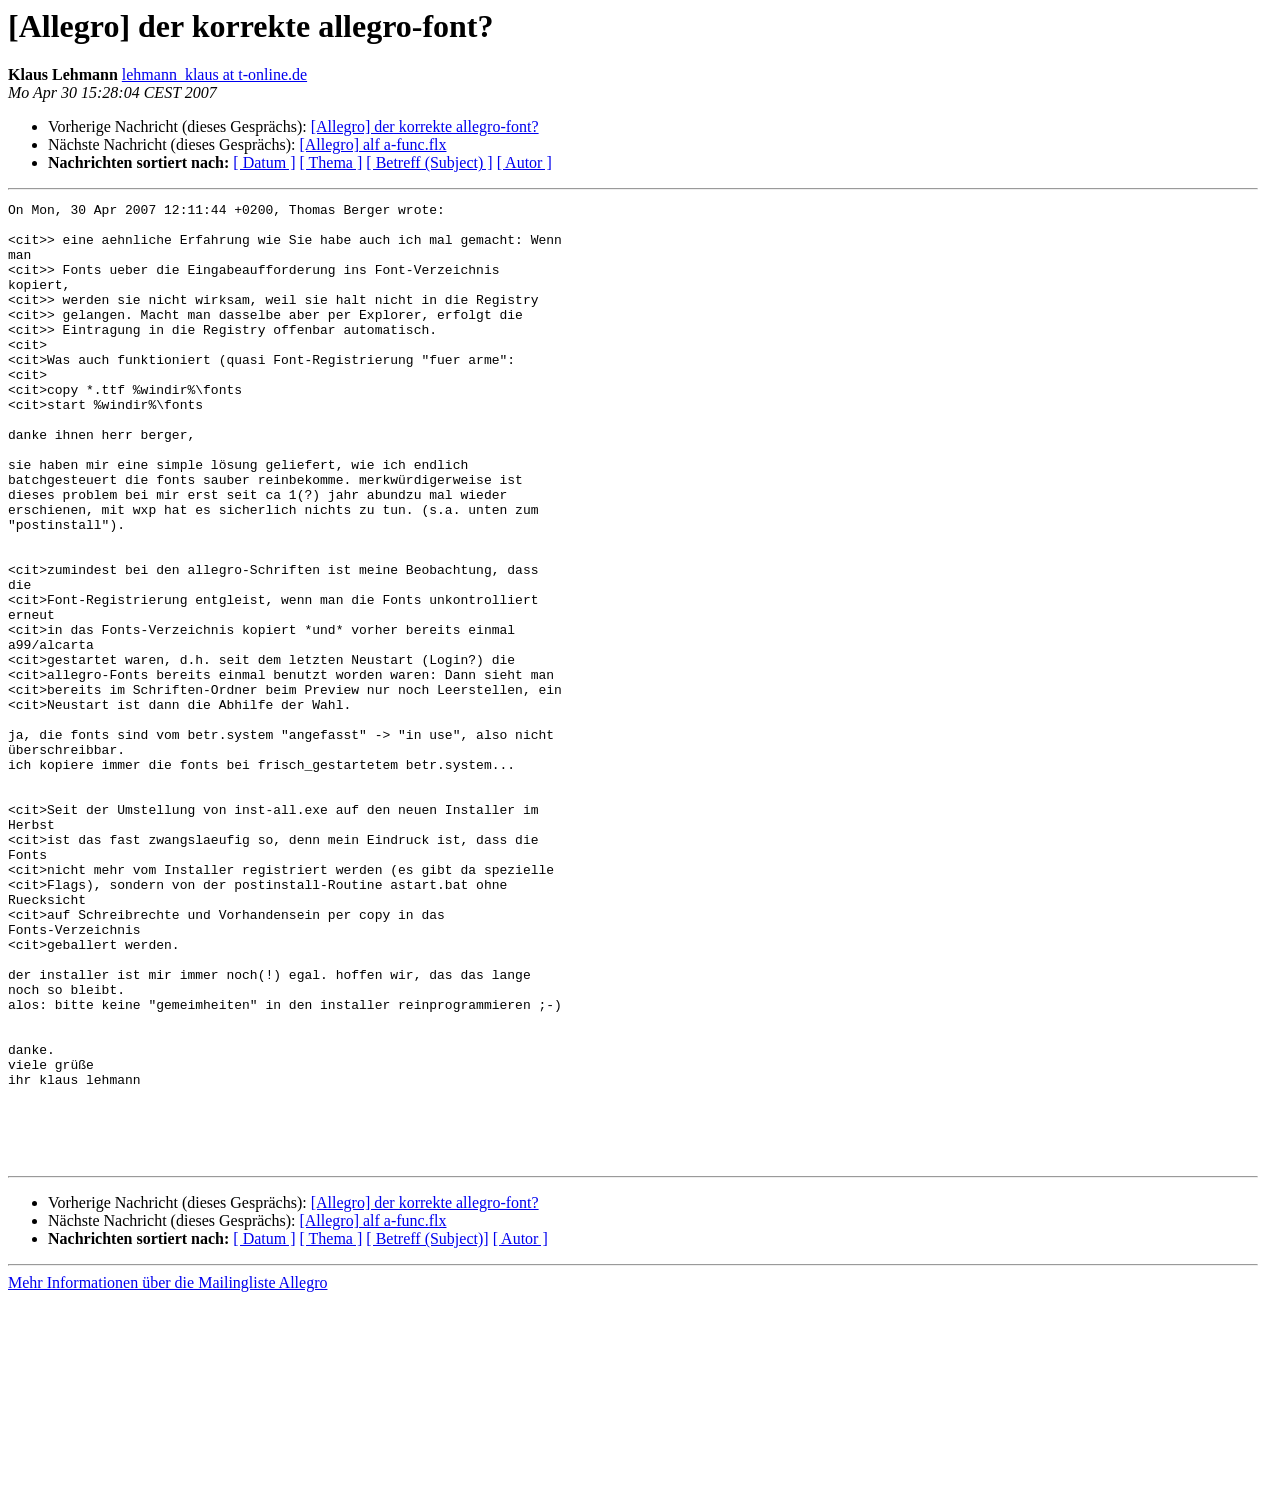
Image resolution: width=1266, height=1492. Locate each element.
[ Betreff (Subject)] (427, 1430)
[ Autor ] (524, 162)
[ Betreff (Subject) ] (429, 162)
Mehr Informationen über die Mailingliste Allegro (167, 1474)
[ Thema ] (331, 162)
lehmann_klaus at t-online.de (214, 74)
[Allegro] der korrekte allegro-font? (425, 126)
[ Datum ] (264, 162)
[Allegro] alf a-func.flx (372, 144)
